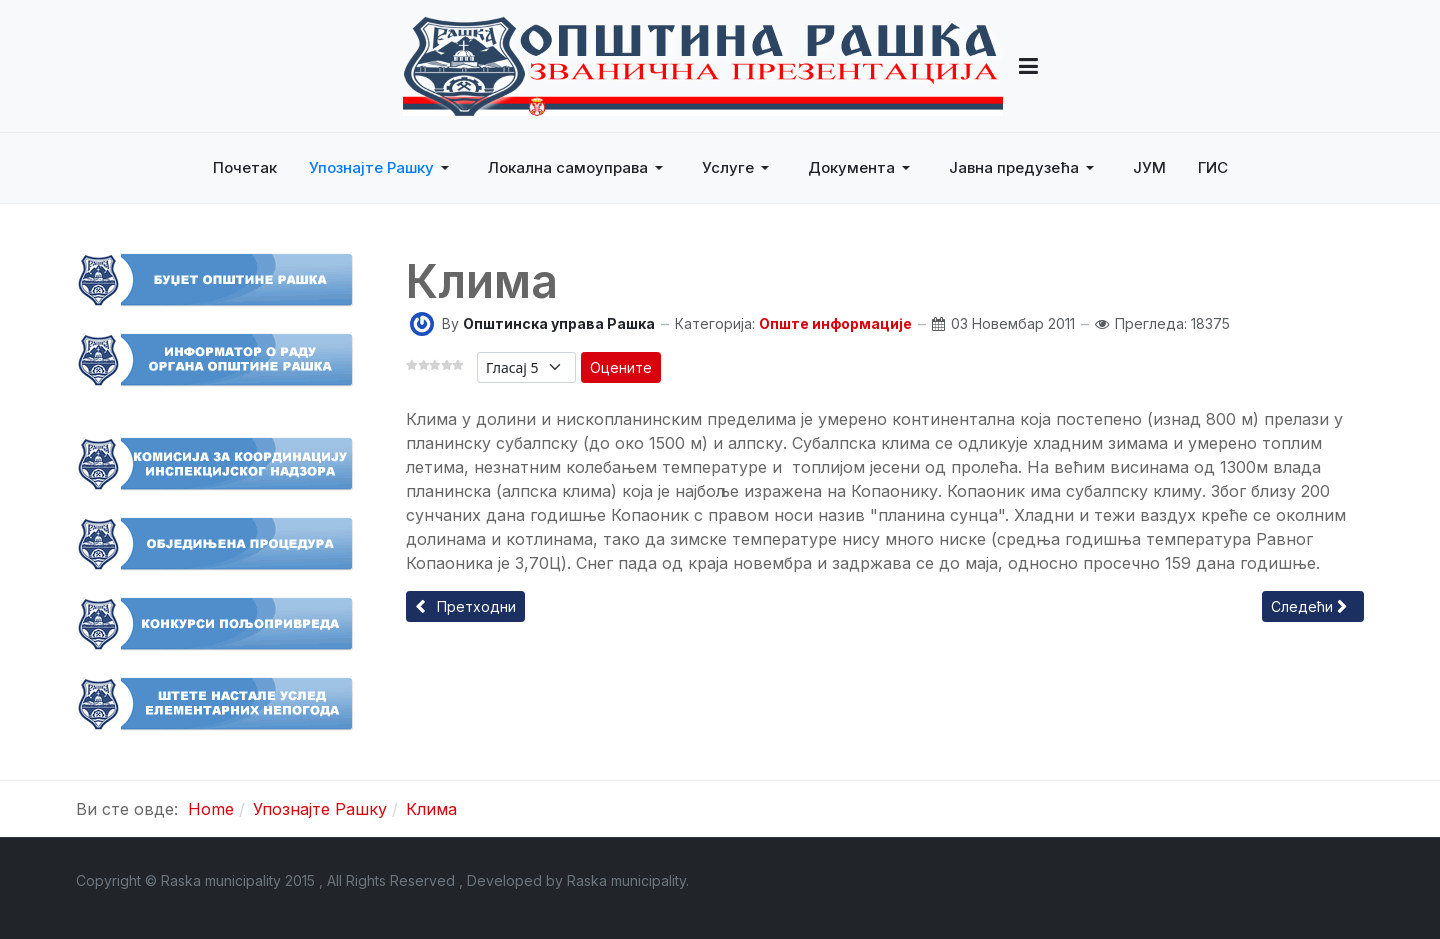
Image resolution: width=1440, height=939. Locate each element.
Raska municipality (626, 880)
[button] (1028, 66)
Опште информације (835, 323)
